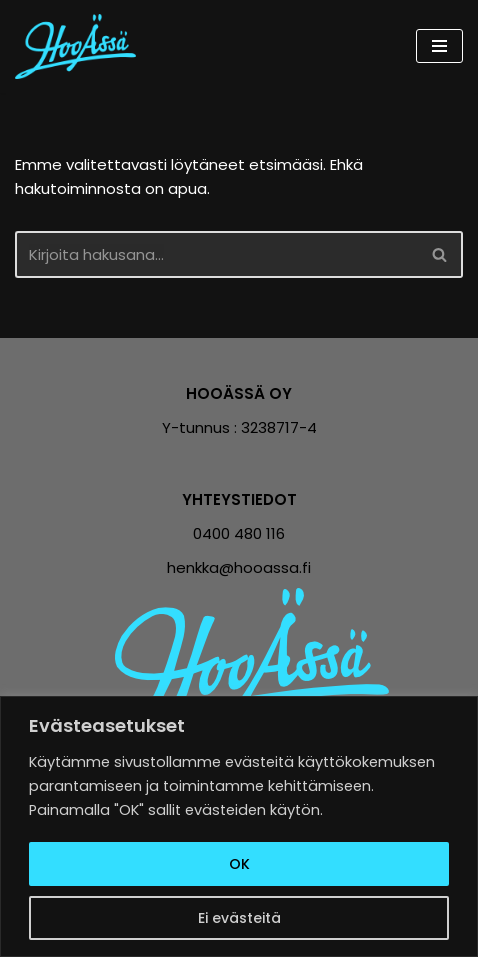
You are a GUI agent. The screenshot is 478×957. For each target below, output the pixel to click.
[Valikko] (439, 46)
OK (239, 864)
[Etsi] (216, 254)
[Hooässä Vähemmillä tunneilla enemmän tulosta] (80, 46)
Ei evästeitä (239, 918)
